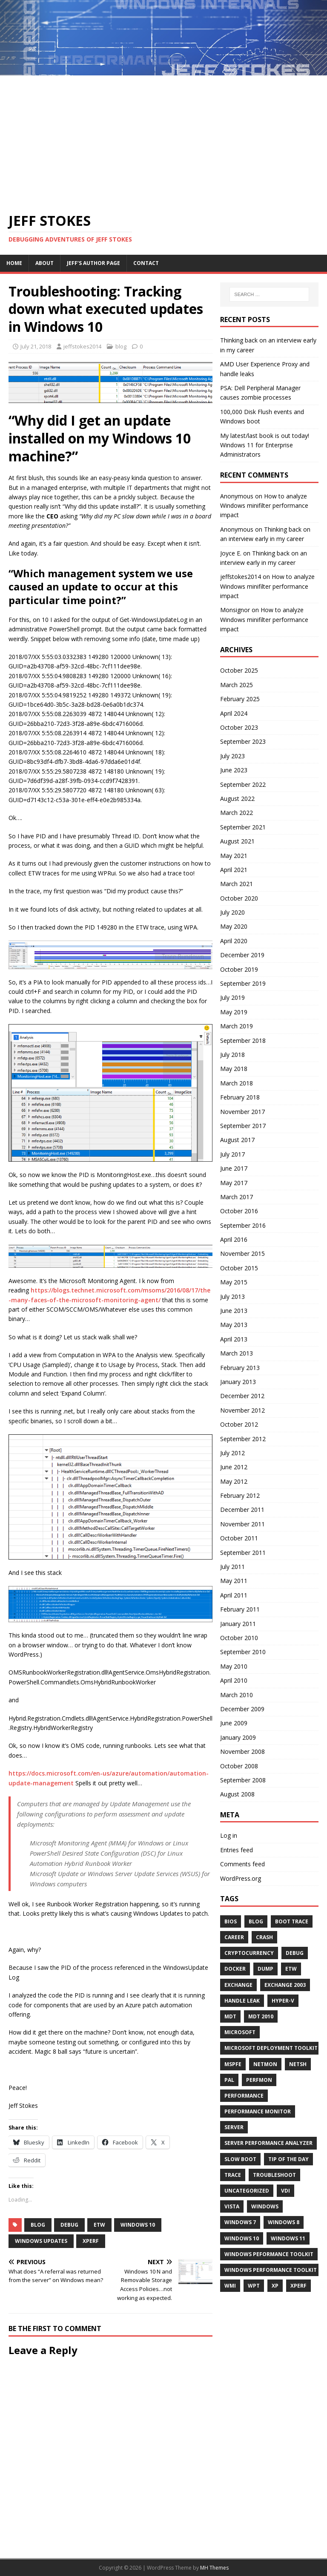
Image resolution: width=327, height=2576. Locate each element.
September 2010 (243, 1652)
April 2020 (233, 941)
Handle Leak (242, 2000)
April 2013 (233, 1339)
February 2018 (240, 1097)
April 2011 (233, 1595)
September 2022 (243, 784)
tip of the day (288, 2159)
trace (232, 2175)
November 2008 (242, 1751)
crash (264, 1937)
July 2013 (232, 1296)
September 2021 (243, 827)
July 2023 (232, 756)
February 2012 (240, 1495)
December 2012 (242, 1396)
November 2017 (242, 1112)
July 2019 (232, 997)
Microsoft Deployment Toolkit (271, 2048)
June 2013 (233, 1311)
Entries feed (236, 1850)
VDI (285, 2190)
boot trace (291, 1921)
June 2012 (233, 1467)
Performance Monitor (257, 2111)
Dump (265, 1968)
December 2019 (242, 955)
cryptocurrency (249, 1953)
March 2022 (236, 813)
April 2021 (233, 870)
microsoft (239, 2032)
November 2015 (242, 1253)
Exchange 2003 (285, 1985)
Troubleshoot (274, 2175)
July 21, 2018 (35, 346)
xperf (91, 2241)
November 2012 (242, 1410)
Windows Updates (41, 2241)
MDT (230, 2016)
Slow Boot (240, 2159)
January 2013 (238, 1382)
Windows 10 (137, 2224)
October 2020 (239, 898)
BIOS (230, 1921)
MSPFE (232, 2064)
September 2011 (243, 1552)
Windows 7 (240, 2222)
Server (234, 2127)
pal (229, 2080)
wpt (254, 2285)
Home (14, 263)
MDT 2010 (260, 2016)
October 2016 (239, 1211)
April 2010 (233, 1680)
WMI (230, 2285)
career (234, 1937)
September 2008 (243, 1780)
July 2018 (232, 1055)
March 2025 (236, 685)
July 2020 (232, 912)
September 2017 (243, 1126)
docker (235, 1968)
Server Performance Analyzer (268, 2143)
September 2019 (243, 983)
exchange (238, 1985)
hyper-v (283, 2000)
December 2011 (242, 1509)
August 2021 (237, 841)
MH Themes (214, 2567)
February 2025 (240, 699)
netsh (298, 2064)
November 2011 (242, 1524)
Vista (231, 2206)
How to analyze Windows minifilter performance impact (264, 505)
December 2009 (242, 1709)
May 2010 (233, 1666)
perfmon (259, 2080)
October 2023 (239, 727)
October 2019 (239, 969)
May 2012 (233, 1481)
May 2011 (233, 1581)
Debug (69, 2224)
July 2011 (232, 1567)
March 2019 (236, 1026)
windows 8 (283, 2222)
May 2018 (233, 1069)
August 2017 (237, 1140)
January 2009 (238, 1737)
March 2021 (236, 884)
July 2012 (232, 1453)
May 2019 (233, 1012)
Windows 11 (288, 2238)
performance (244, 2095)
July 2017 (232, 1154)
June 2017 (233, 1168)
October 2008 (239, 1766)
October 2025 (239, 670)
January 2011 (238, 1624)
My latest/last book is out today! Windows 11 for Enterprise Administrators (264, 445)
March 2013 (236, 1353)
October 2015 (239, 1268)
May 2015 (233, 1282)
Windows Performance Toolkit (270, 2270)
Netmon (265, 2064)
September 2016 (243, 1225)
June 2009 (233, 1723)
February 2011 (240, 1609)
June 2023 (233, 770)
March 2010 (236, 1695)
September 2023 (243, 741)
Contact (146, 263)
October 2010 (239, 1638)
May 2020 (233, 926)
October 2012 (239, 1424)
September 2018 (243, 1040)
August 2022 (237, 798)
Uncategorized (246, 2190)
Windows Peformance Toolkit (268, 2254)
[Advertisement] (163, 139)
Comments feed (242, 1864)
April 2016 (233, 1239)
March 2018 (236, 1083)
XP (275, 2285)
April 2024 (233, 713)
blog (120, 346)
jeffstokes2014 (82, 346)
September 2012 (243, 1439)
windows (264, 2206)
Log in (228, 1835)
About (44, 263)
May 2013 (233, 1325)
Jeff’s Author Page (93, 263)
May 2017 (233, 1183)
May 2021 (233, 856)
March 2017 (236, 1197)
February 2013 (240, 1368)
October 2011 (239, 1538)
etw (99, 2224)
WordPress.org (240, 1878)
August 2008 (237, 1794)
